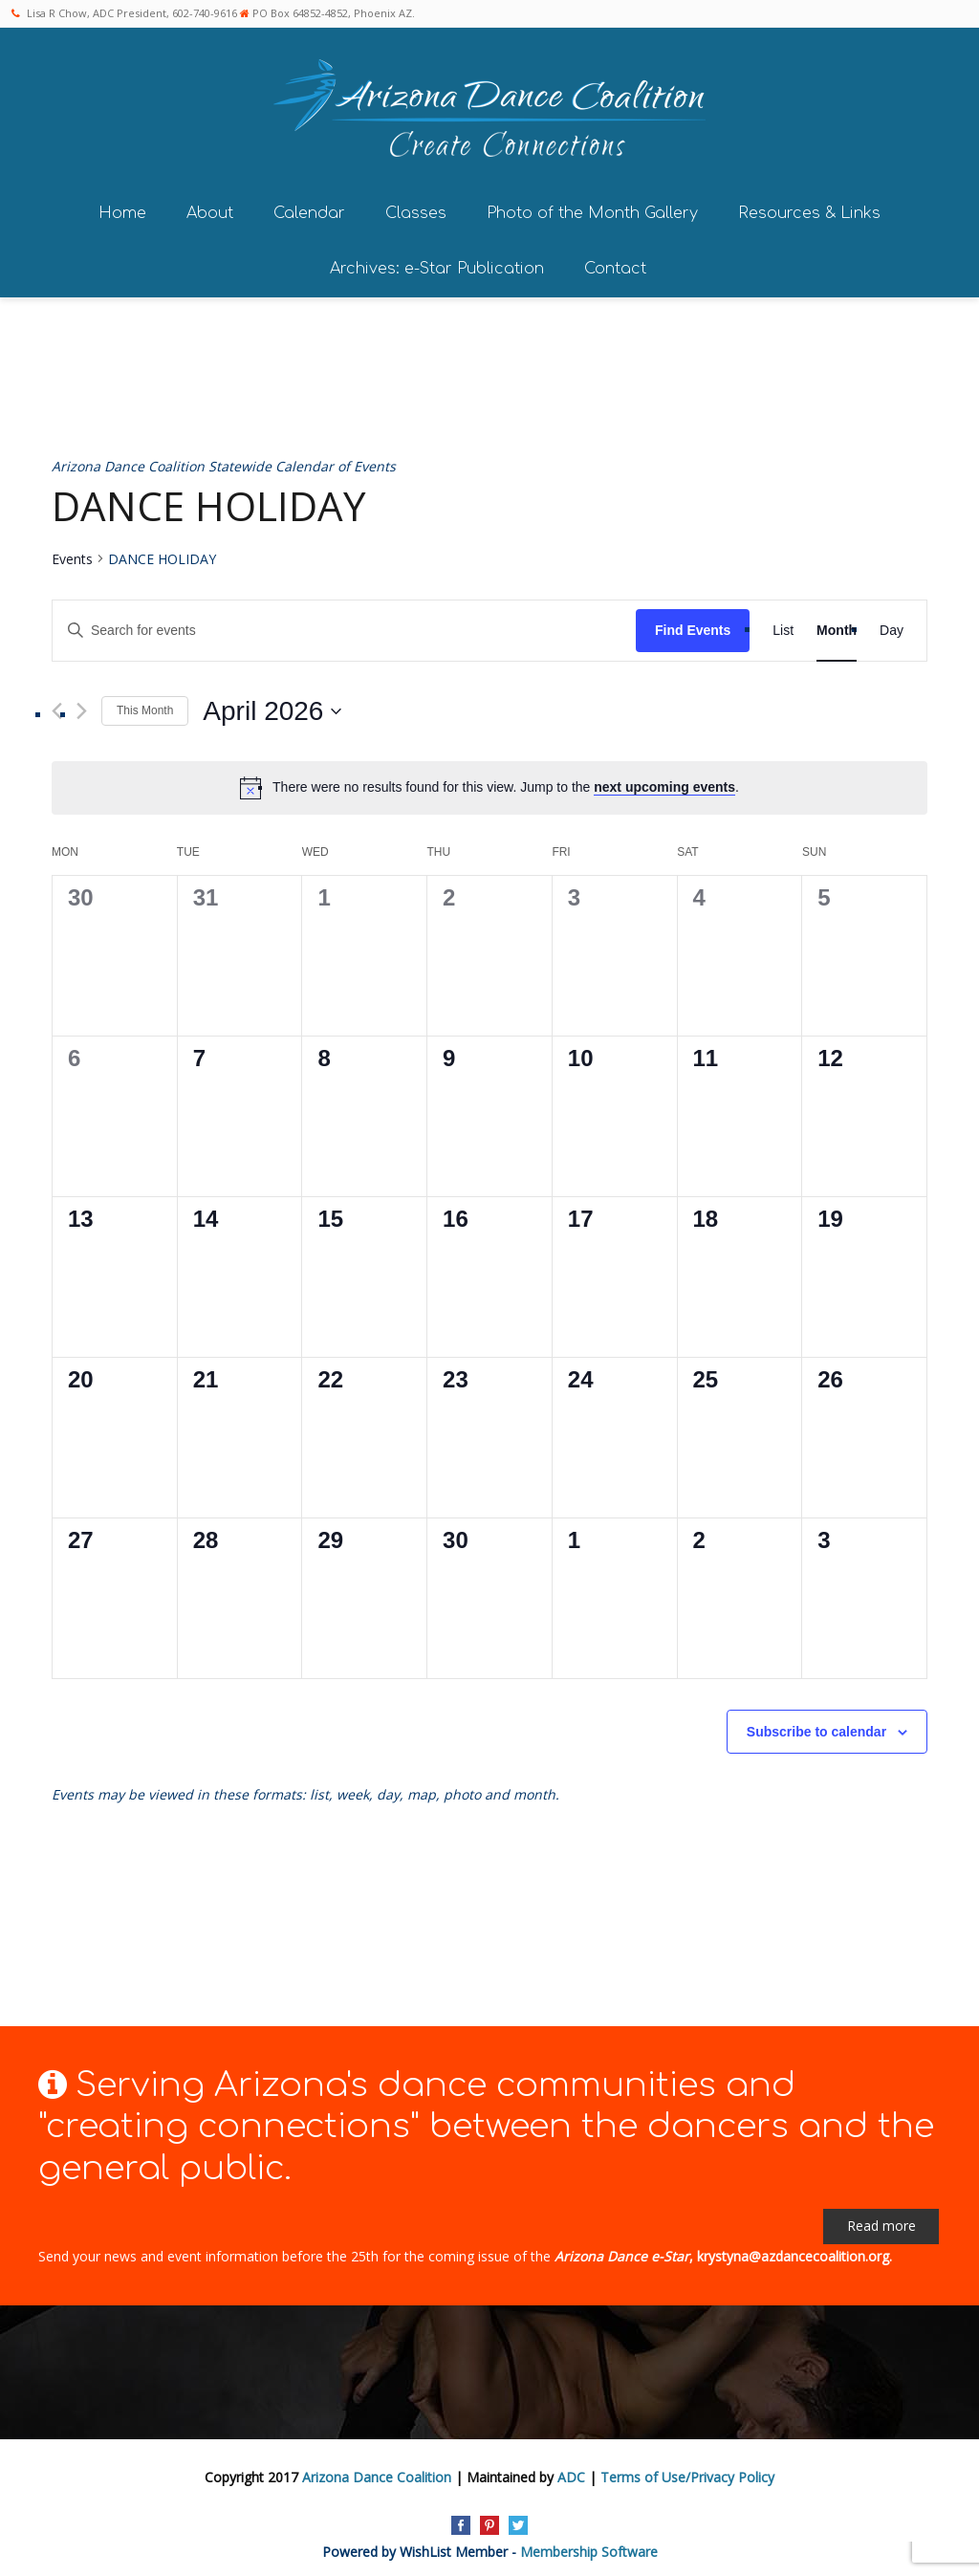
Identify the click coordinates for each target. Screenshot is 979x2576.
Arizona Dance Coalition (376, 2471)
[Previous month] (57, 705)
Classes (415, 207)
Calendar (309, 207)
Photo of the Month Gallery (592, 207)
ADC (571, 2471)
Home (122, 207)
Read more (881, 2220)
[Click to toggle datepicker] (272, 706)
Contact (615, 263)
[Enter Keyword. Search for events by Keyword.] (344, 625)
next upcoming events (664, 781)
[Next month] (81, 705)
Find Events (692, 624)
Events (72, 553)
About (209, 207)
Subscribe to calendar (816, 1726)
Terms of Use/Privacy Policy (687, 2471)
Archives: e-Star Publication (437, 263)
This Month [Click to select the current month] (145, 704)
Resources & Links (809, 207)
